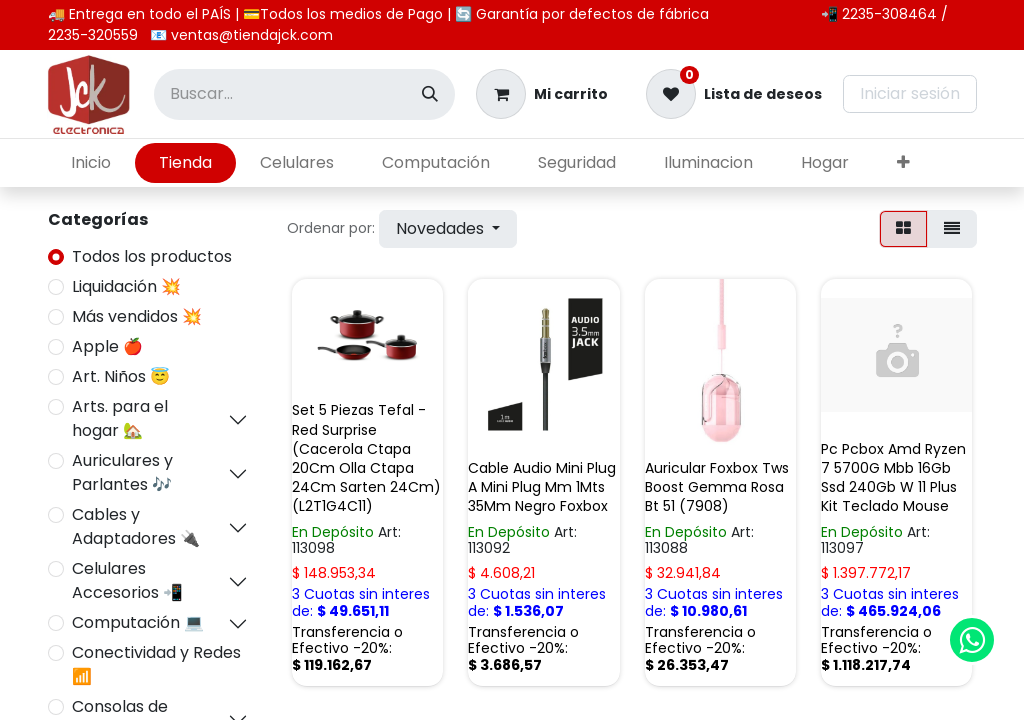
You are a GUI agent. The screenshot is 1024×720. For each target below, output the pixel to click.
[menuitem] (91, 163)
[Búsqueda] (430, 94)
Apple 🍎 (107, 346)
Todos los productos (152, 256)
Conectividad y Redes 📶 (156, 664)
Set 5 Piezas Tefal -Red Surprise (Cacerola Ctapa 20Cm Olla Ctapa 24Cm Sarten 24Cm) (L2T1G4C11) (366, 458)
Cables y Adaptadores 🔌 (136, 526)
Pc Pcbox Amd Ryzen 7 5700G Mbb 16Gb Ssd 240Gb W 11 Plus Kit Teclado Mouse (893, 478)
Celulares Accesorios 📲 (127, 580)
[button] (448, 229)
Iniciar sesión (910, 93)
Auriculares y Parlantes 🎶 (122, 472)
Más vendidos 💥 (137, 316)
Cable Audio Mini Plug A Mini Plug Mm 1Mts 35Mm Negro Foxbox (542, 487)
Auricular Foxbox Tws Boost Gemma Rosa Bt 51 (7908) (717, 487)
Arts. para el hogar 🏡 (120, 418)
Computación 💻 (138, 622)
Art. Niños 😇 (121, 376)
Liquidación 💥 (126, 286)
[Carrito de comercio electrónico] (542, 94)
